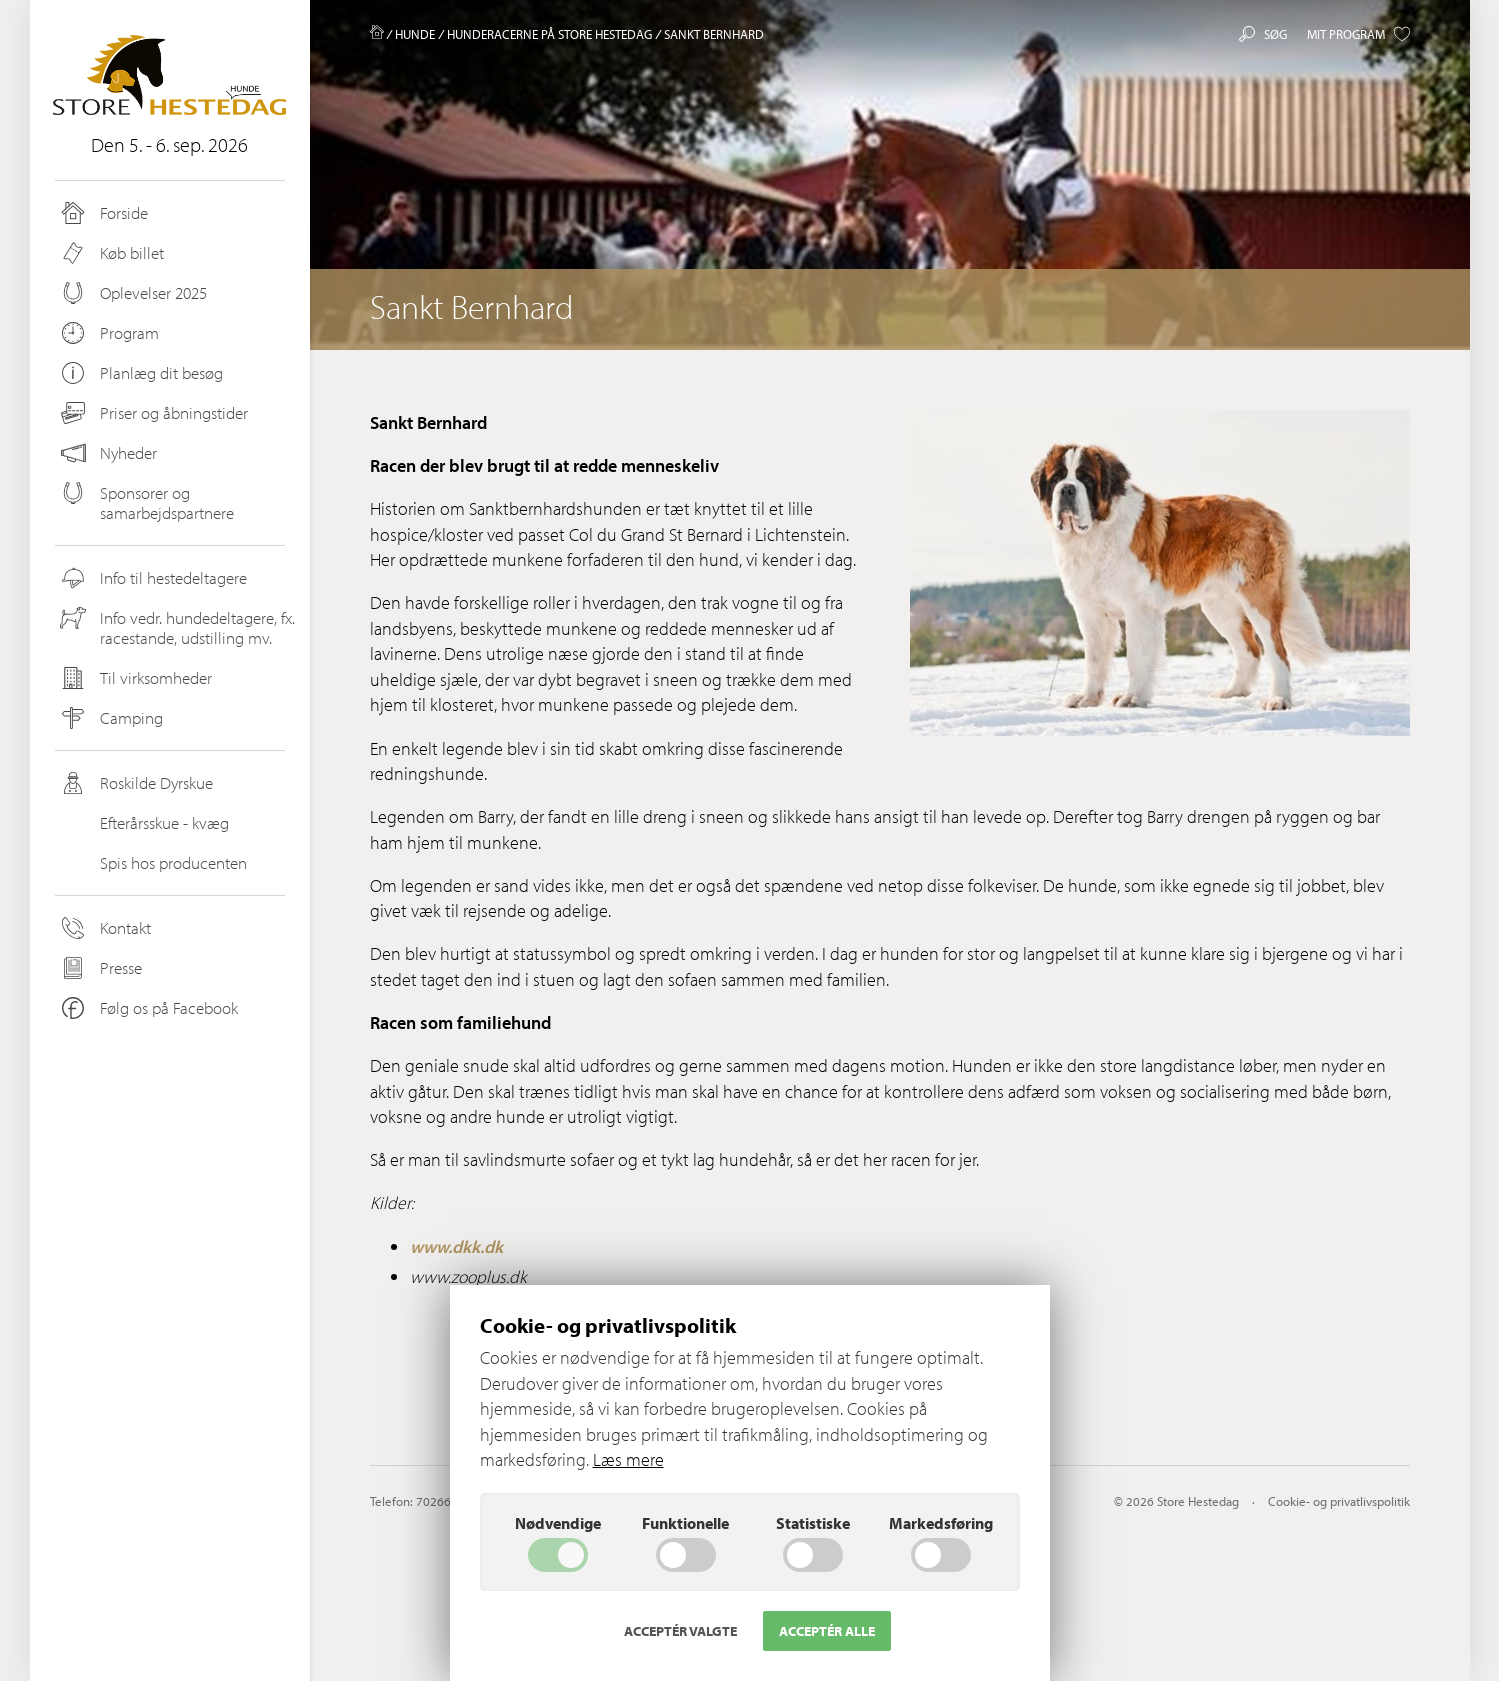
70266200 (444, 1501)
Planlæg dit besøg (140, 373)
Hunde (415, 34)
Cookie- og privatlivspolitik (1339, 1501)
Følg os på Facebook (148, 1008)
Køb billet (111, 253)
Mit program (1358, 34)
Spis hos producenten (152, 863)
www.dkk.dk (456, 1246)
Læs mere (628, 1459)
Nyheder (109, 453)
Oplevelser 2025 (132, 293)
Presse (100, 968)
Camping (110, 718)
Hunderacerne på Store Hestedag (549, 34)
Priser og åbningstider (153, 413)
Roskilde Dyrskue (135, 783)
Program (108, 333)
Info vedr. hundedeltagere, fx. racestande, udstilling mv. (176, 627)
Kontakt (104, 928)
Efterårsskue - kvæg (143, 823)
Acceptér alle (827, 1631)
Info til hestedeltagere (152, 578)
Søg (1263, 34)
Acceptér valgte (680, 1631)
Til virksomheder (135, 678)
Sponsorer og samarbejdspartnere (146, 502)
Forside (103, 213)
